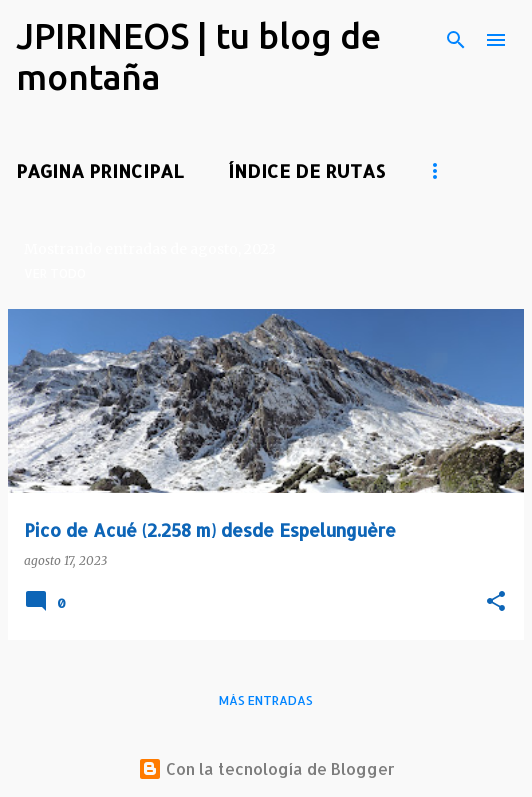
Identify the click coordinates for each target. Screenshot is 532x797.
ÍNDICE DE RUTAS (306, 170)
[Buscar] (456, 40)
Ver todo (55, 273)
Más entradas (266, 700)
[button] (496, 602)
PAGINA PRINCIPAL (100, 170)
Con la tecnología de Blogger (266, 768)
